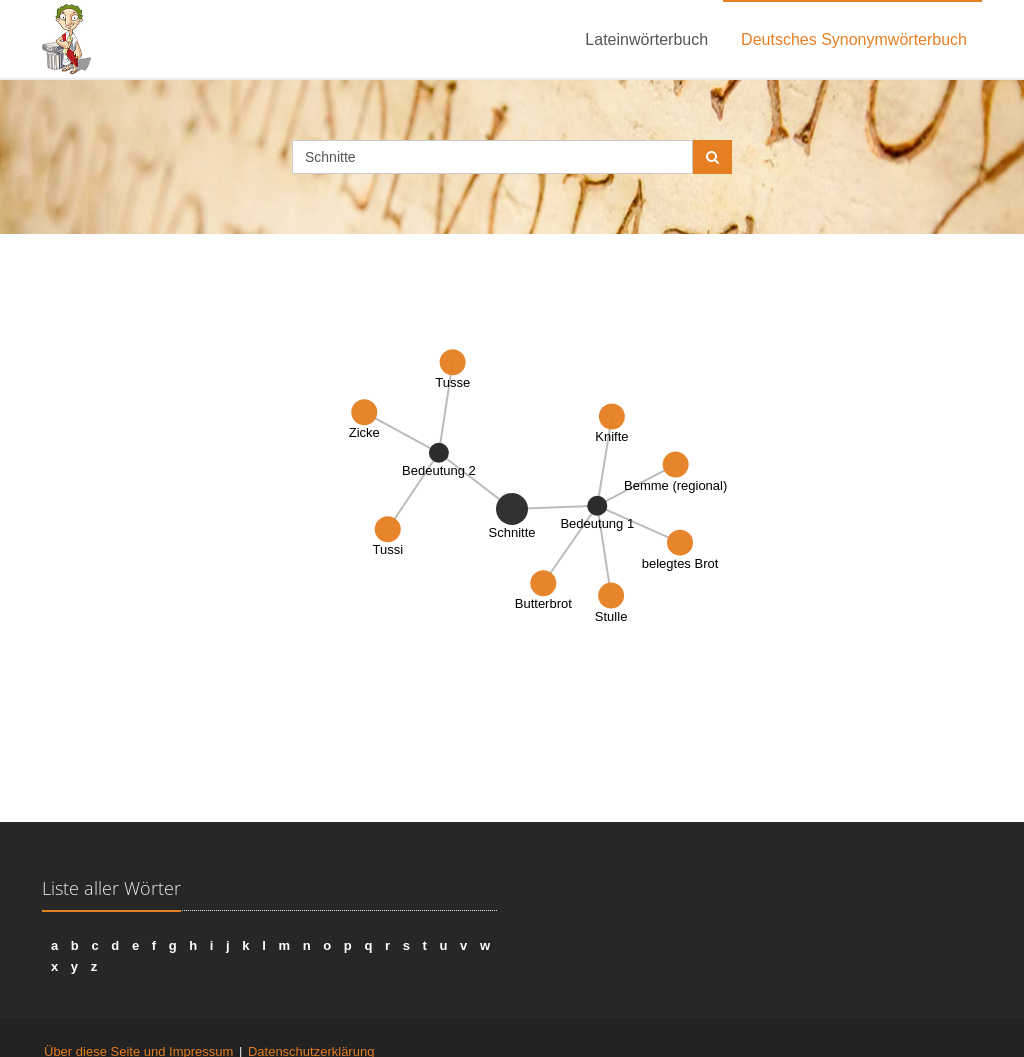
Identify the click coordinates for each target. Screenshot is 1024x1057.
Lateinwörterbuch (646, 39)
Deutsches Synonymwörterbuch (854, 39)
